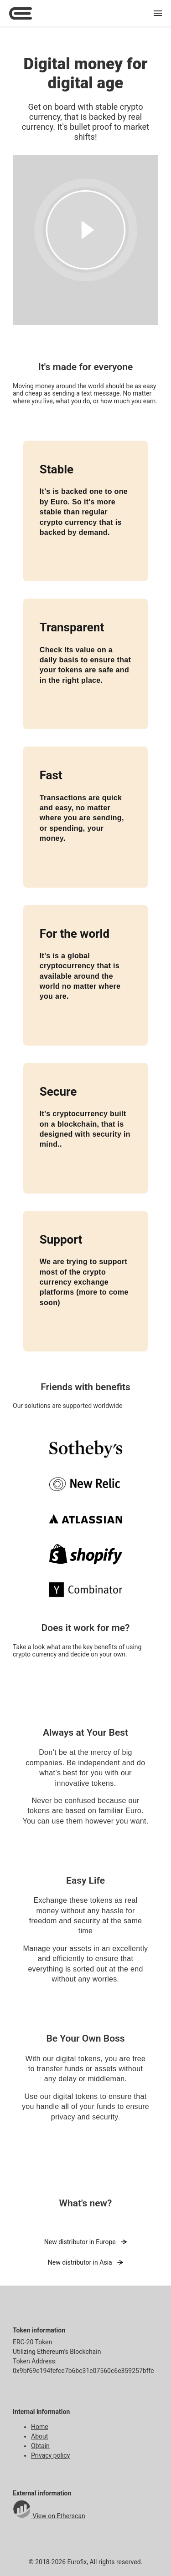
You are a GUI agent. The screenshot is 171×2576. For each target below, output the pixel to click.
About (39, 2436)
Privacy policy (50, 2455)
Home (39, 2426)
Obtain (40, 2445)
